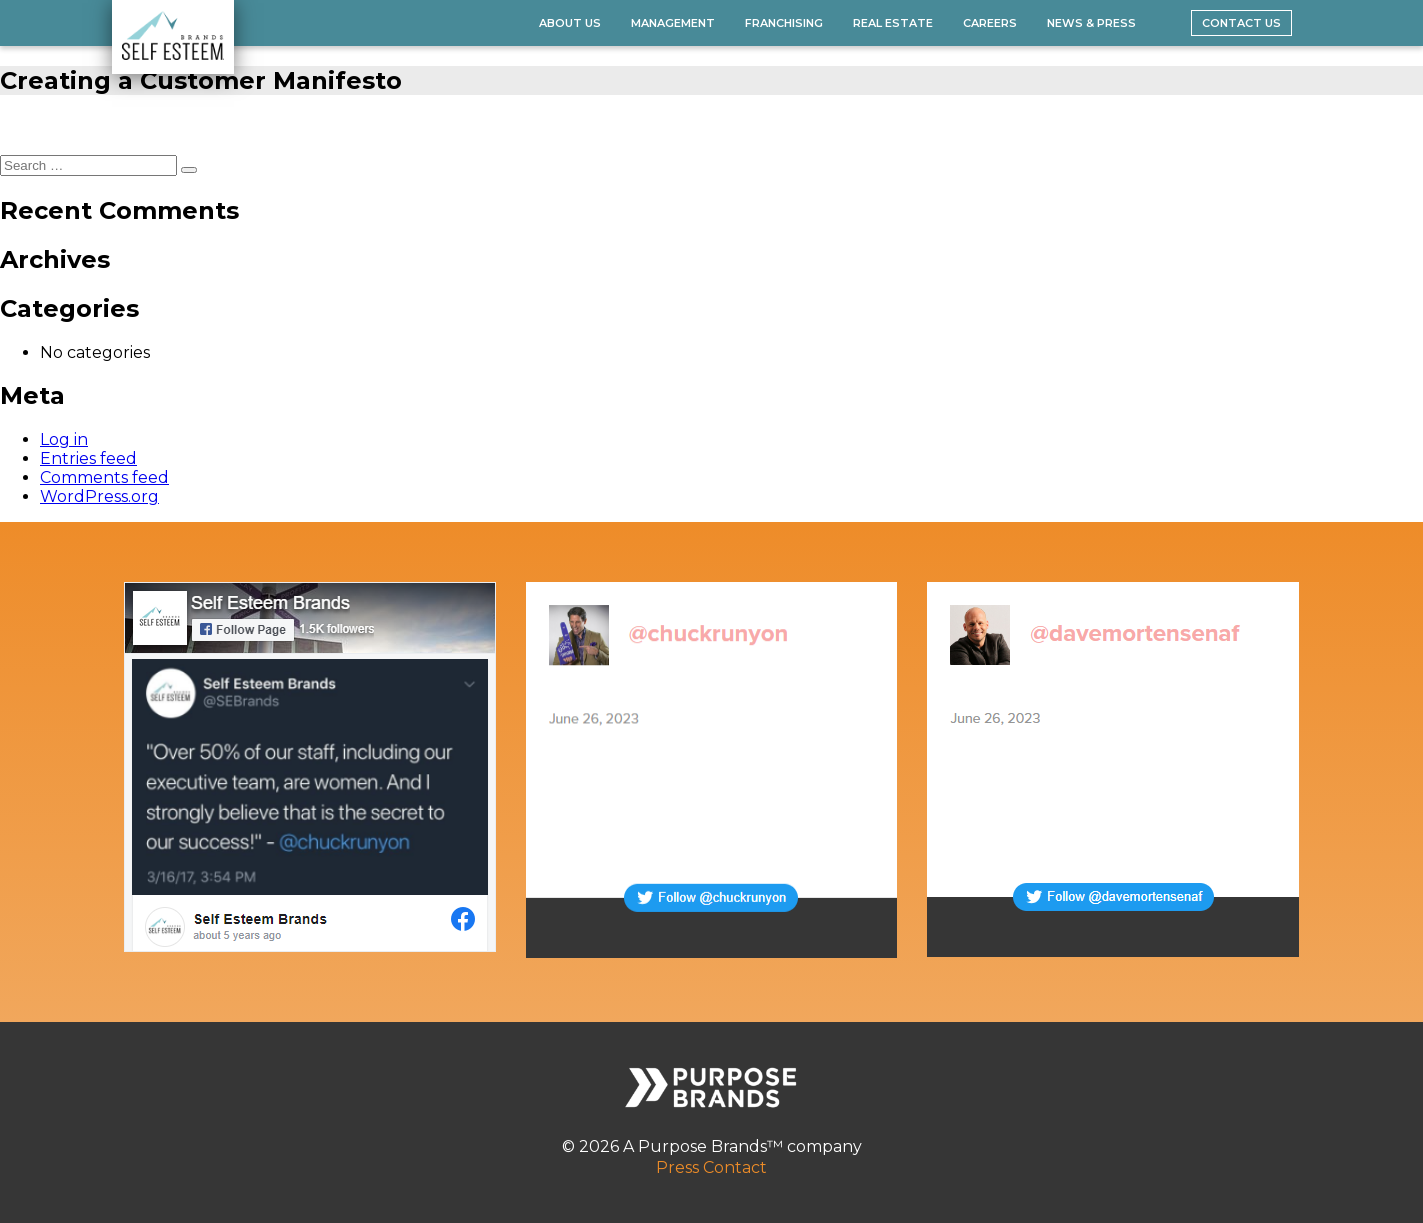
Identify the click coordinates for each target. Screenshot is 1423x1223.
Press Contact (711, 1167)
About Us (570, 23)
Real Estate (893, 23)
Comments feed (104, 477)
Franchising (784, 23)
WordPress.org (99, 496)
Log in (64, 439)
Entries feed (88, 458)
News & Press (1091, 23)
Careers (990, 23)
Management (673, 23)
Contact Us (1241, 23)
